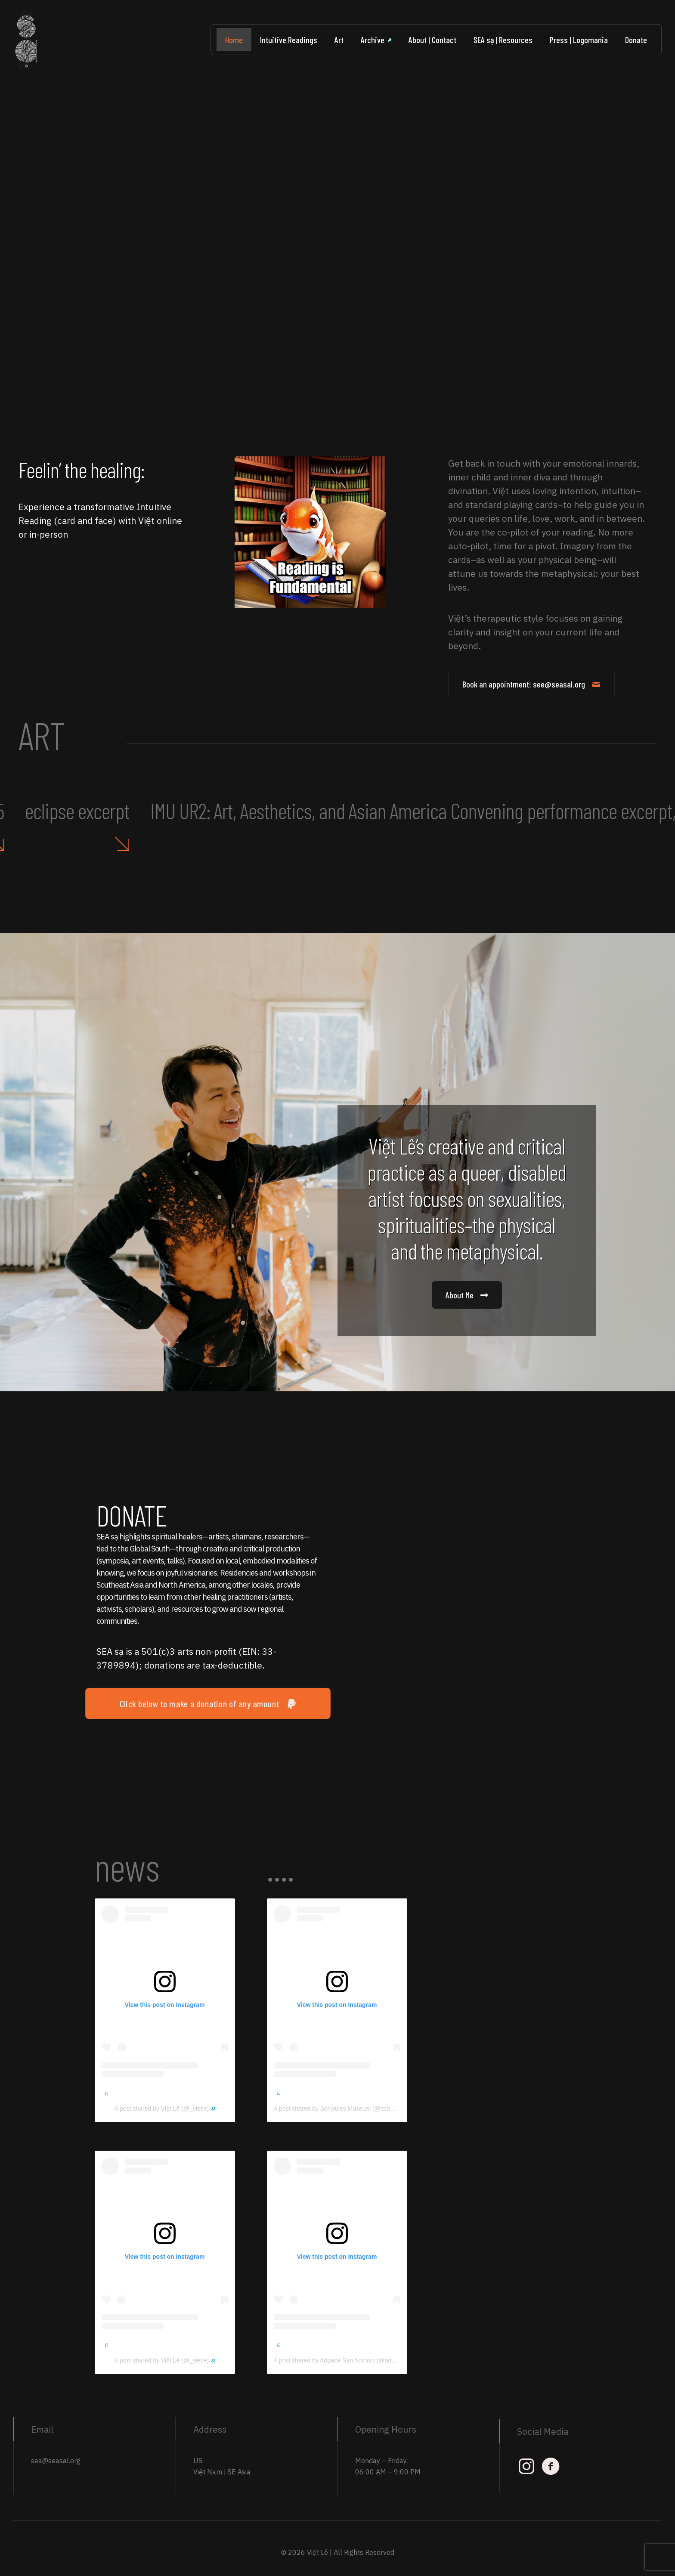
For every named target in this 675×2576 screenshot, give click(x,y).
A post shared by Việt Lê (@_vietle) (165, 2108)
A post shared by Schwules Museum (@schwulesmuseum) (355, 2108)
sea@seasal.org (56, 2460)
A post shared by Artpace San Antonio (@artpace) (343, 2360)
